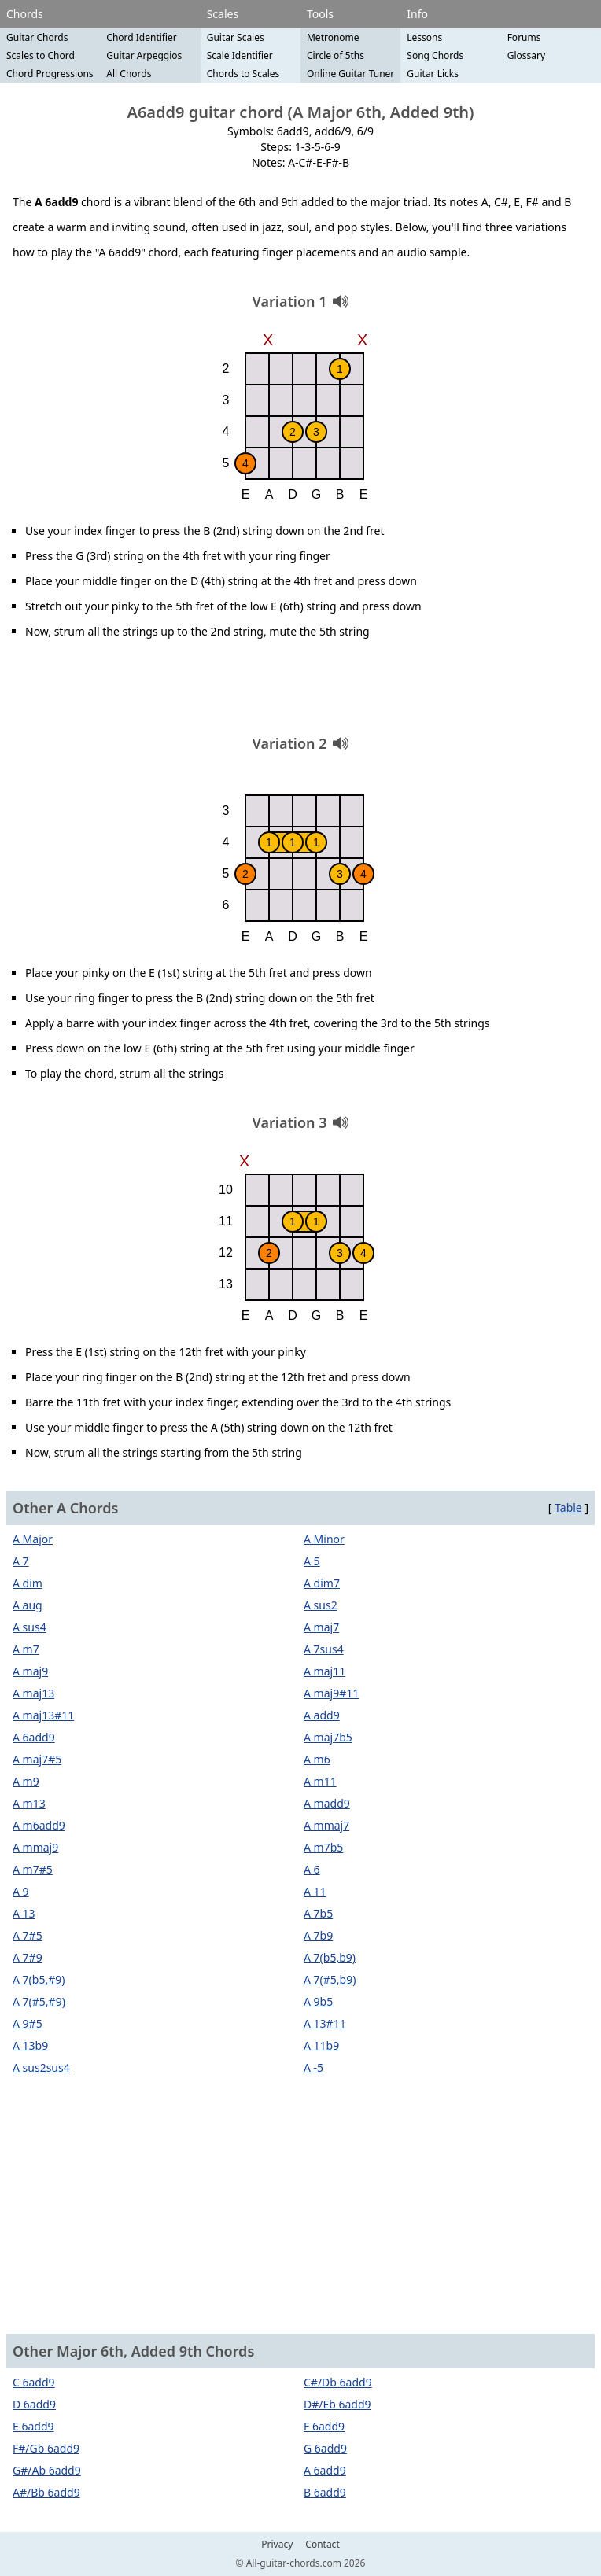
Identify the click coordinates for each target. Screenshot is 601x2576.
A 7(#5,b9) (330, 1979)
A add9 (322, 1715)
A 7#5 (27, 1935)
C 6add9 (34, 2382)
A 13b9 (30, 2045)
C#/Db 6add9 (338, 2382)
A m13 (29, 1803)
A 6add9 (34, 1737)
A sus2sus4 (41, 2067)
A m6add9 (39, 1825)
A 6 (312, 1869)
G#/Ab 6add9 (47, 2470)
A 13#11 (325, 2023)
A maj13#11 (43, 1715)
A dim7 (322, 1582)
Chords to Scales (243, 73)
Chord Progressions (50, 73)
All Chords (128, 73)
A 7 (21, 1560)
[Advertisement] (300, 693)
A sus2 (320, 1605)
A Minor (324, 1538)
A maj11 (324, 1671)
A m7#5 (33, 1869)
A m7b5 (323, 1847)
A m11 (320, 1781)
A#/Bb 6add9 (46, 2492)
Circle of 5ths (335, 55)
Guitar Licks (433, 73)
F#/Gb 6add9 (46, 2448)
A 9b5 (318, 2001)
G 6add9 (325, 2448)
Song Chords (435, 55)
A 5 (312, 1560)
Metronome (333, 37)
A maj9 (30, 1671)
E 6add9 (33, 2426)
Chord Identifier (141, 37)
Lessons (424, 37)
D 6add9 (34, 2404)
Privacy (277, 2544)
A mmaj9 (35, 1847)
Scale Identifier (240, 55)
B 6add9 (325, 2492)
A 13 (24, 1913)
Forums (524, 37)
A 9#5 (27, 2023)
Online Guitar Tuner (350, 73)
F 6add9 (324, 2426)
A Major (33, 1538)
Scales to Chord (40, 55)
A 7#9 (27, 1957)
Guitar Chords (37, 37)
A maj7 (321, 1627)
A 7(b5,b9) (330, 1957)
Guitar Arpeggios (144, 55)
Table (568, 1507)
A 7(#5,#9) (39, 2001)
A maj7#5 (37, 1759)
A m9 (26, 1781)
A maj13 (33, 1693)
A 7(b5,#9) (39, 1979)
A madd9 (327, 1803)
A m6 (317, 1759)
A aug (27, 1605)
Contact (322, 2544)
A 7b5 (318, 1913)
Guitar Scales (235, 37)
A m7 (26, 1649)
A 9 (21, 1891)
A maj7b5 (328, 1737)
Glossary (526, 55)
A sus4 (29, 1627)
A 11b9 (321, 2045)
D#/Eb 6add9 (337, 2404)
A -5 (313, 2067)
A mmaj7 (326, 1825)
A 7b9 (318, 1935)
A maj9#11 (331, 1693)
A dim (27, 1582)
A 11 (315, 1891)
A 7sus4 (324, 1649)
